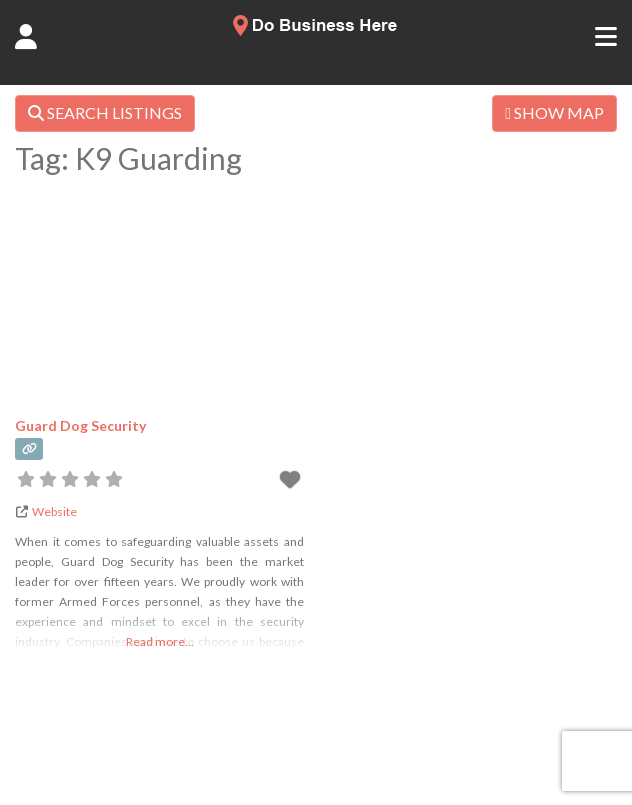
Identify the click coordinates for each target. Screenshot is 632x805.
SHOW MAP (554, 112)
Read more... (160, 641)
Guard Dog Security (80, 425)
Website (54, 511)
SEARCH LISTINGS (105, 112)
